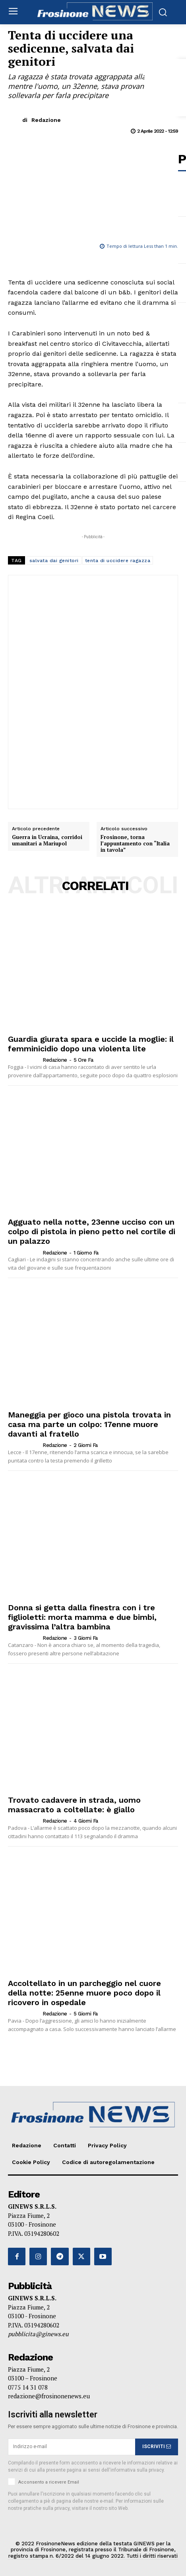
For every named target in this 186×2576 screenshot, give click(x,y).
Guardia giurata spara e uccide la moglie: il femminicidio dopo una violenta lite (91, 1043)
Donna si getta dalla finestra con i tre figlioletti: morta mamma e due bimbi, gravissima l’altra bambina (82, 1617)
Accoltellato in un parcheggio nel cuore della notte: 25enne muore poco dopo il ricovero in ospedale (84, 1992)
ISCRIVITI (156, 2446)
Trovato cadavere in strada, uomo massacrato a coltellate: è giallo (74, 1804)
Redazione (46, 119)
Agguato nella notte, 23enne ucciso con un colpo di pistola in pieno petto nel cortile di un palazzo (91, 1231)
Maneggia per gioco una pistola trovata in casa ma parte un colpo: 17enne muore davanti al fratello (89, 1424)
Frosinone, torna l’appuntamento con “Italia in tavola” (135, 843)
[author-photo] (24, 1060)
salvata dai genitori (54, 560)
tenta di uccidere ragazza (118, 560)
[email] (71, 2447)
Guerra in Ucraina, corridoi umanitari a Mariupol (47, 840)
